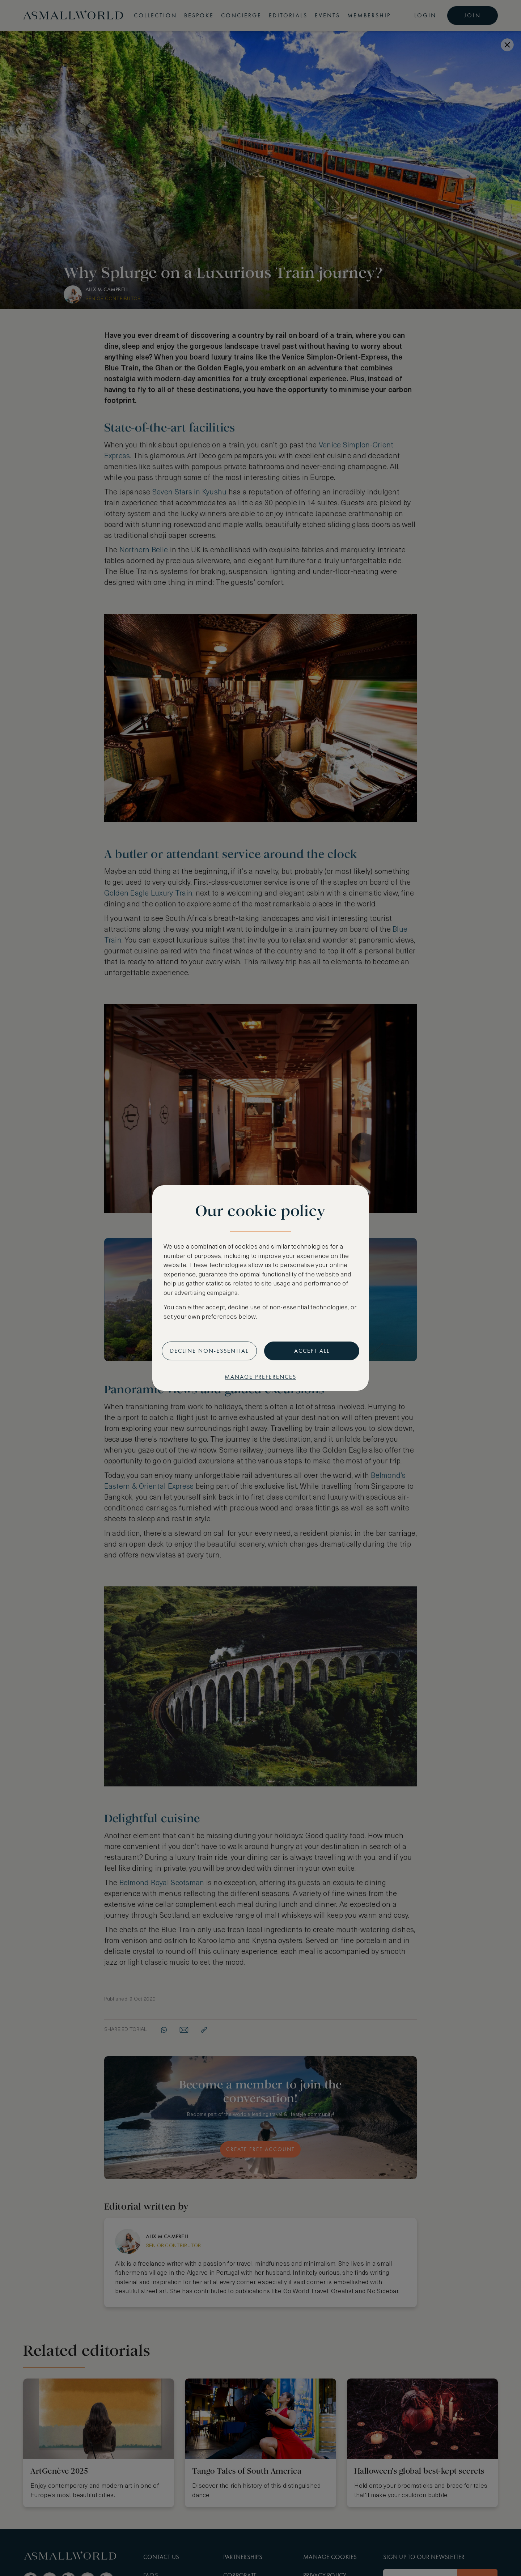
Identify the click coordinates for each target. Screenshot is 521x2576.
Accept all (312, 1350)
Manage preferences (260, 1376)
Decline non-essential (209, 1350)
